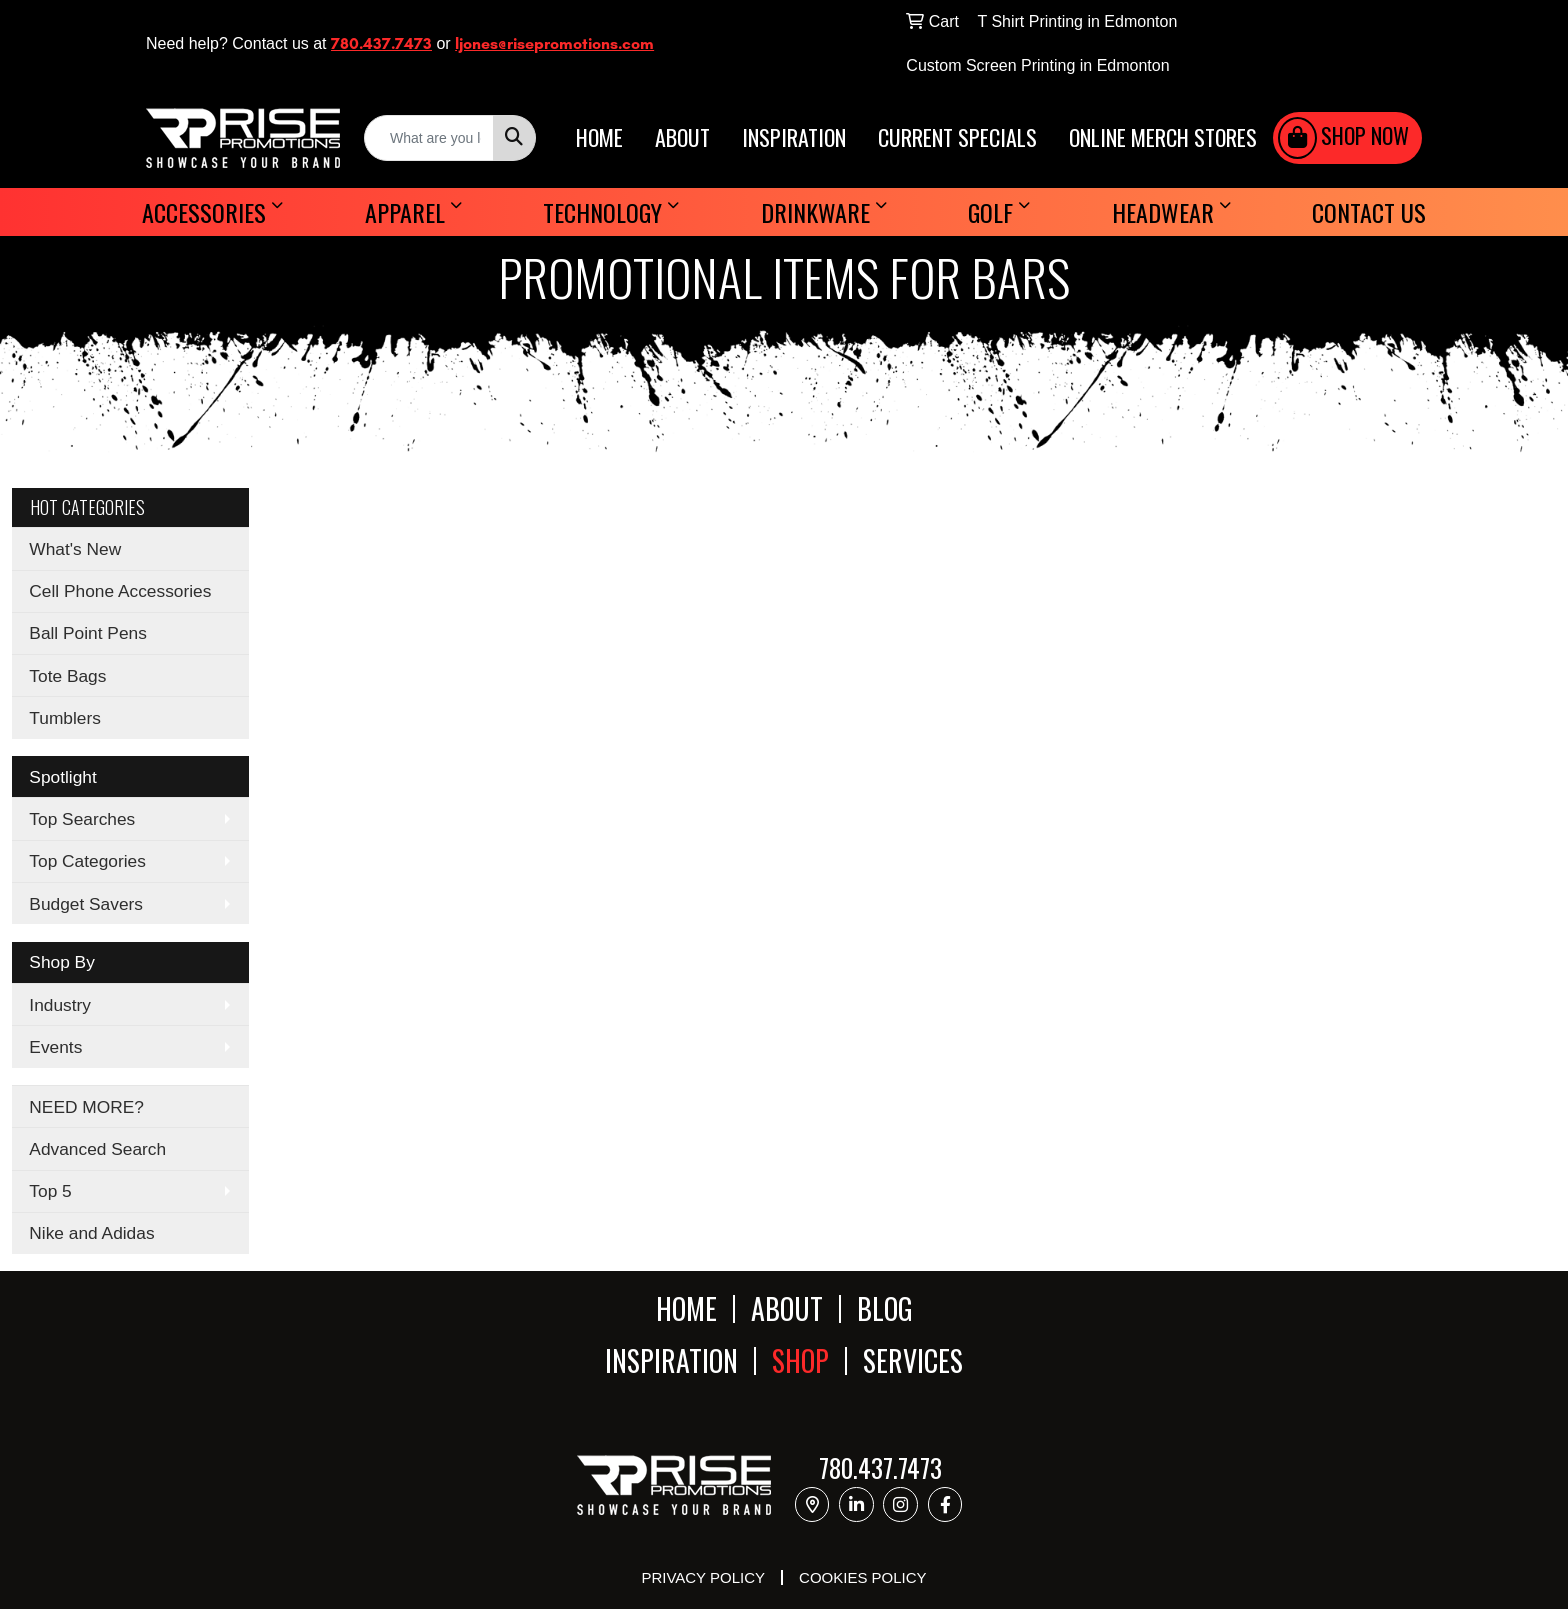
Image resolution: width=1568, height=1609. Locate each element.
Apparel (405, 212)
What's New (75, 549)
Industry (60, 1005)
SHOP (800, 1361)
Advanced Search (97, 1149)
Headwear (1163, 212)
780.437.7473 (381, 43)
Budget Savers (86, 904)
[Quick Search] (429, 138)
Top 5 (50, 1191)
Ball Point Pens (88, 633)
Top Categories (87, 861)
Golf (990, 212)
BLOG (885, 1308)
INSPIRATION (794, 138)
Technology (602, 212)
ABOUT (682, 138)
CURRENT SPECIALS (957, 138)
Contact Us (1369, 212)
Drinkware (815, 212)
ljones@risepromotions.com (554, 43)
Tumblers (65, 718)
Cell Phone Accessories (120, 591)
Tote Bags (67, 676)
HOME (599, 138)
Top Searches (82, 819)
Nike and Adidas (91, 1233)
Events (55, 1047)
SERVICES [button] (913, 1361)
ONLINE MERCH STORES (1163, 138)
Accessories (204, 212)
